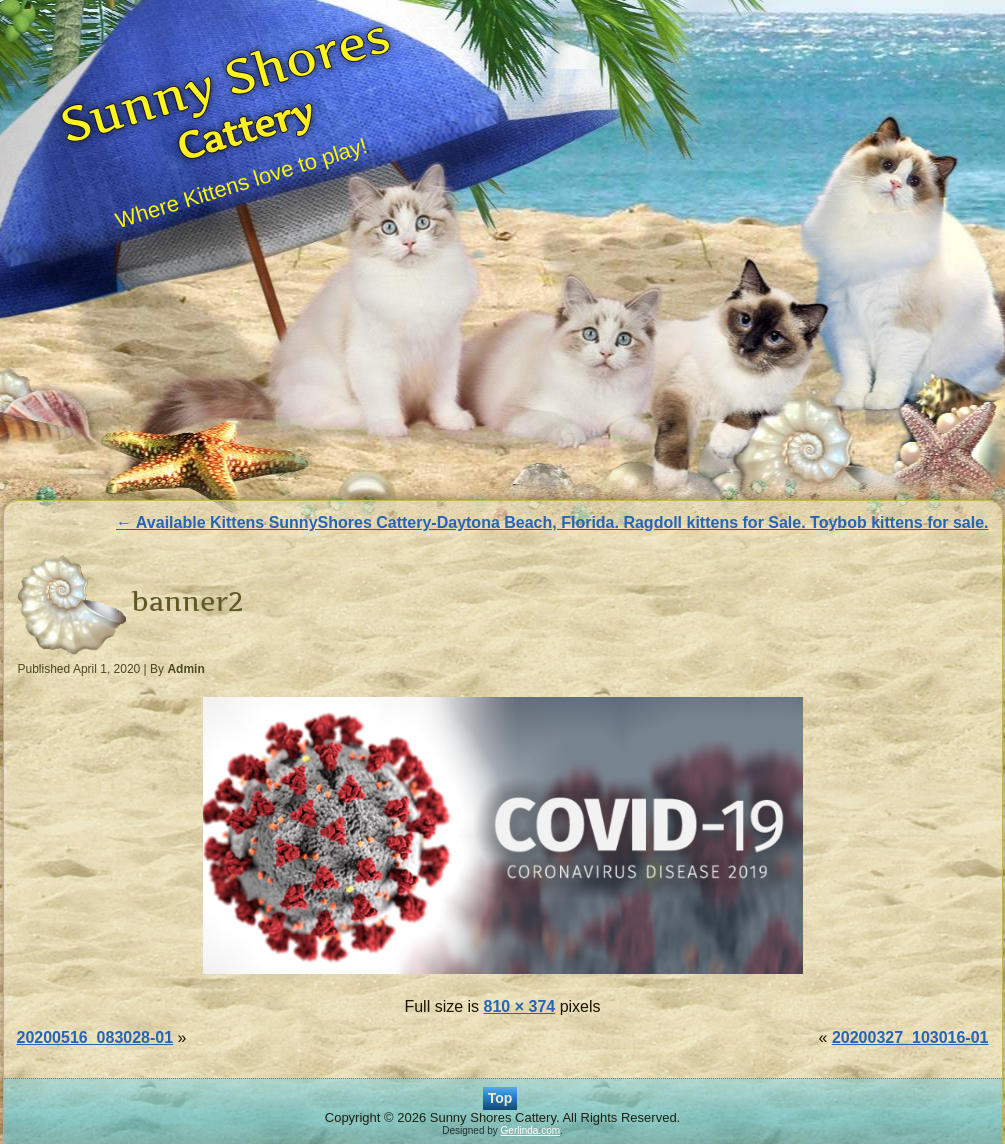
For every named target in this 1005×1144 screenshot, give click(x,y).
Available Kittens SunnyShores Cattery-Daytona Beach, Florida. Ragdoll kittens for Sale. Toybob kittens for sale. (552, 522)
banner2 (188, 601)
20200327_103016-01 (910, 1037)
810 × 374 (520, 1006)
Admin (185, 669)
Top (500, 1098)
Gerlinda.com (530, 1130)
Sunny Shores (225, 79)
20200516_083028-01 (95, 1037)
